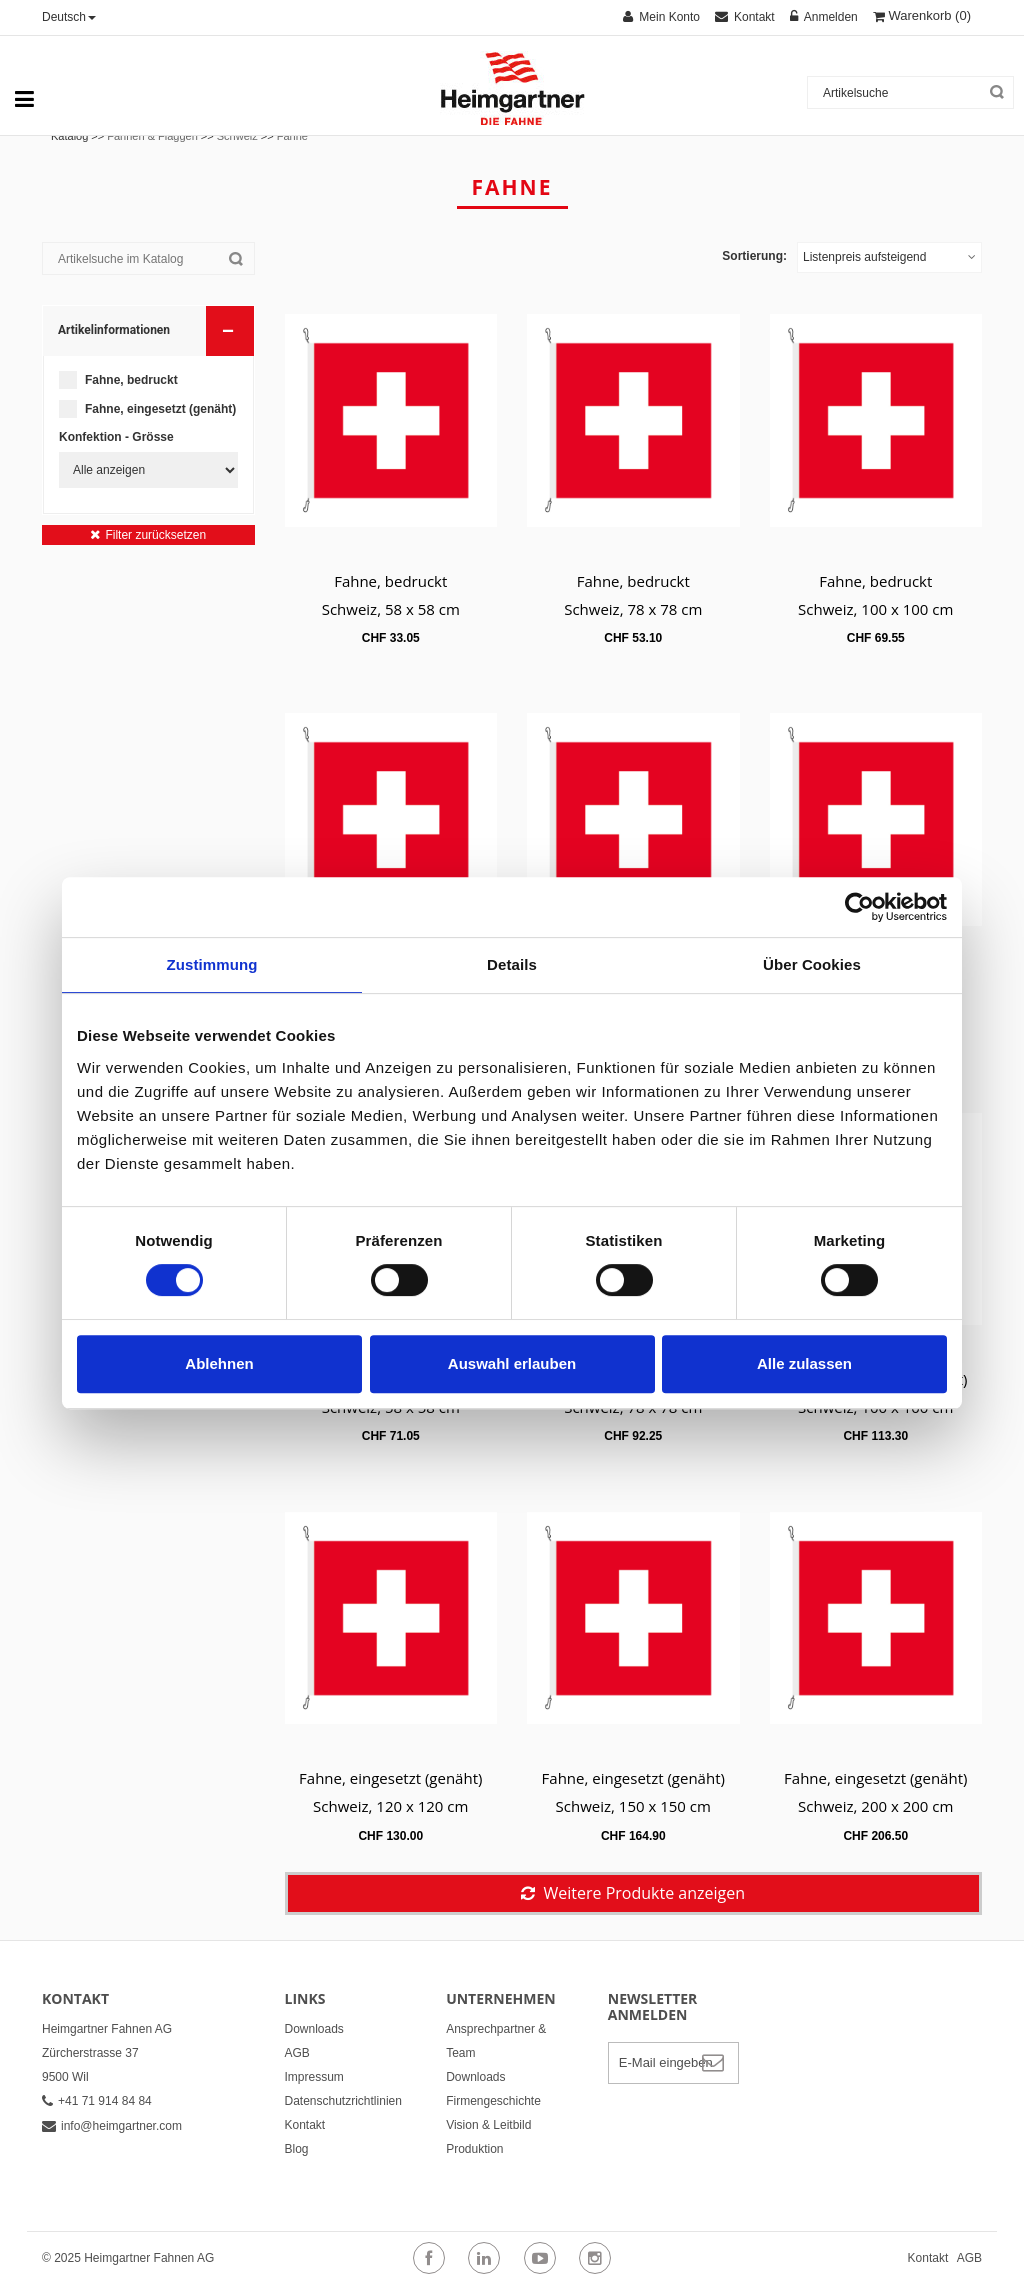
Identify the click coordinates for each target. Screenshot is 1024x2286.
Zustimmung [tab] (212, 964)
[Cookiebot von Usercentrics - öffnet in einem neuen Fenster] (859, 907)
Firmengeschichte (493, 2101)
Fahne (292, 136)
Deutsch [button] (69, 17)
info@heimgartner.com (112, 2126)
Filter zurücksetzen (155, 535)
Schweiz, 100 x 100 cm (875, 609)
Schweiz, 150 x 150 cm (633, 1806)
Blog (297, 2149)
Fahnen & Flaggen (152, 136)
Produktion (474, 2149)
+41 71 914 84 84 (97, 2101)
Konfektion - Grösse (116, 437)
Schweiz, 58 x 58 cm (391, 609)
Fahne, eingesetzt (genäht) (160, 409)
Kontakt (305, 2125)
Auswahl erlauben (512, 1363)
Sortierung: (754, 256)
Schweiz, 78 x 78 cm (633, 609)
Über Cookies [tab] (812, 964)
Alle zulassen (804, 1363)
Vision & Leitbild (488, 2125)
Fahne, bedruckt (131, 380)
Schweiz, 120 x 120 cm (390, 1806)
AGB (297, 2053)
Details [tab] (512, 964)
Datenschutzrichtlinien (343, 2101)
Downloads (314, 2029)
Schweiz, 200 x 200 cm (875, 1806)
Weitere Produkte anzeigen (644, 1893)
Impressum (314, 2077)
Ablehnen (219, 1363)
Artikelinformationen (150, 329)
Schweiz (237, 136)
